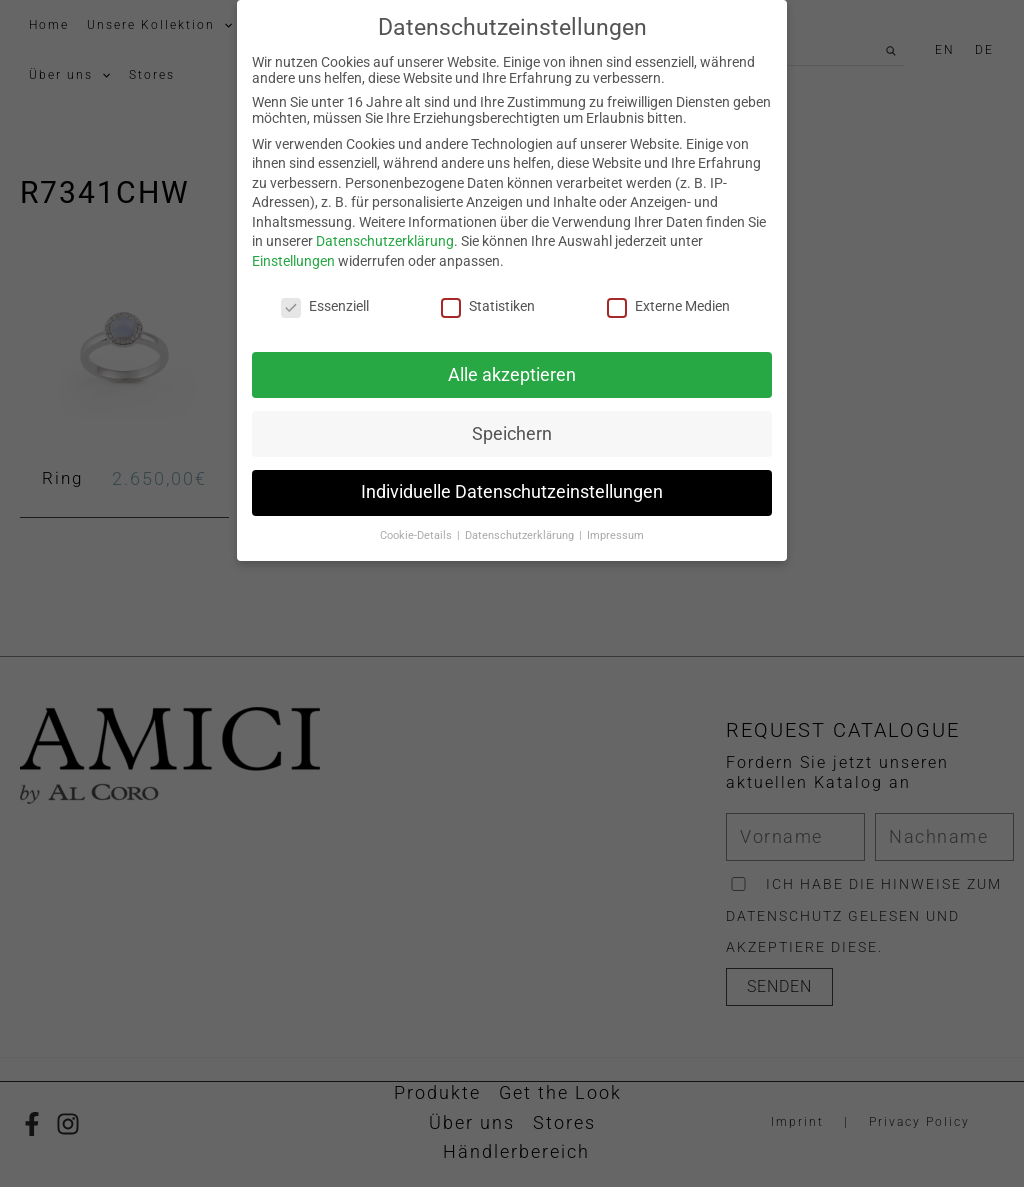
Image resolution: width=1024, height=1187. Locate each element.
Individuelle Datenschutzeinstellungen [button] (512, 485)
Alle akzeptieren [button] (512, 367)
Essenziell (325, 298)
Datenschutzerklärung (385, 234)
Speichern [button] (512, 426)
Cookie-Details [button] (417, 528)
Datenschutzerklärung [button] (521, 528)
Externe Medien (668, 298)
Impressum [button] (615, 528)
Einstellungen (293, 254)
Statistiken (488, 298)
